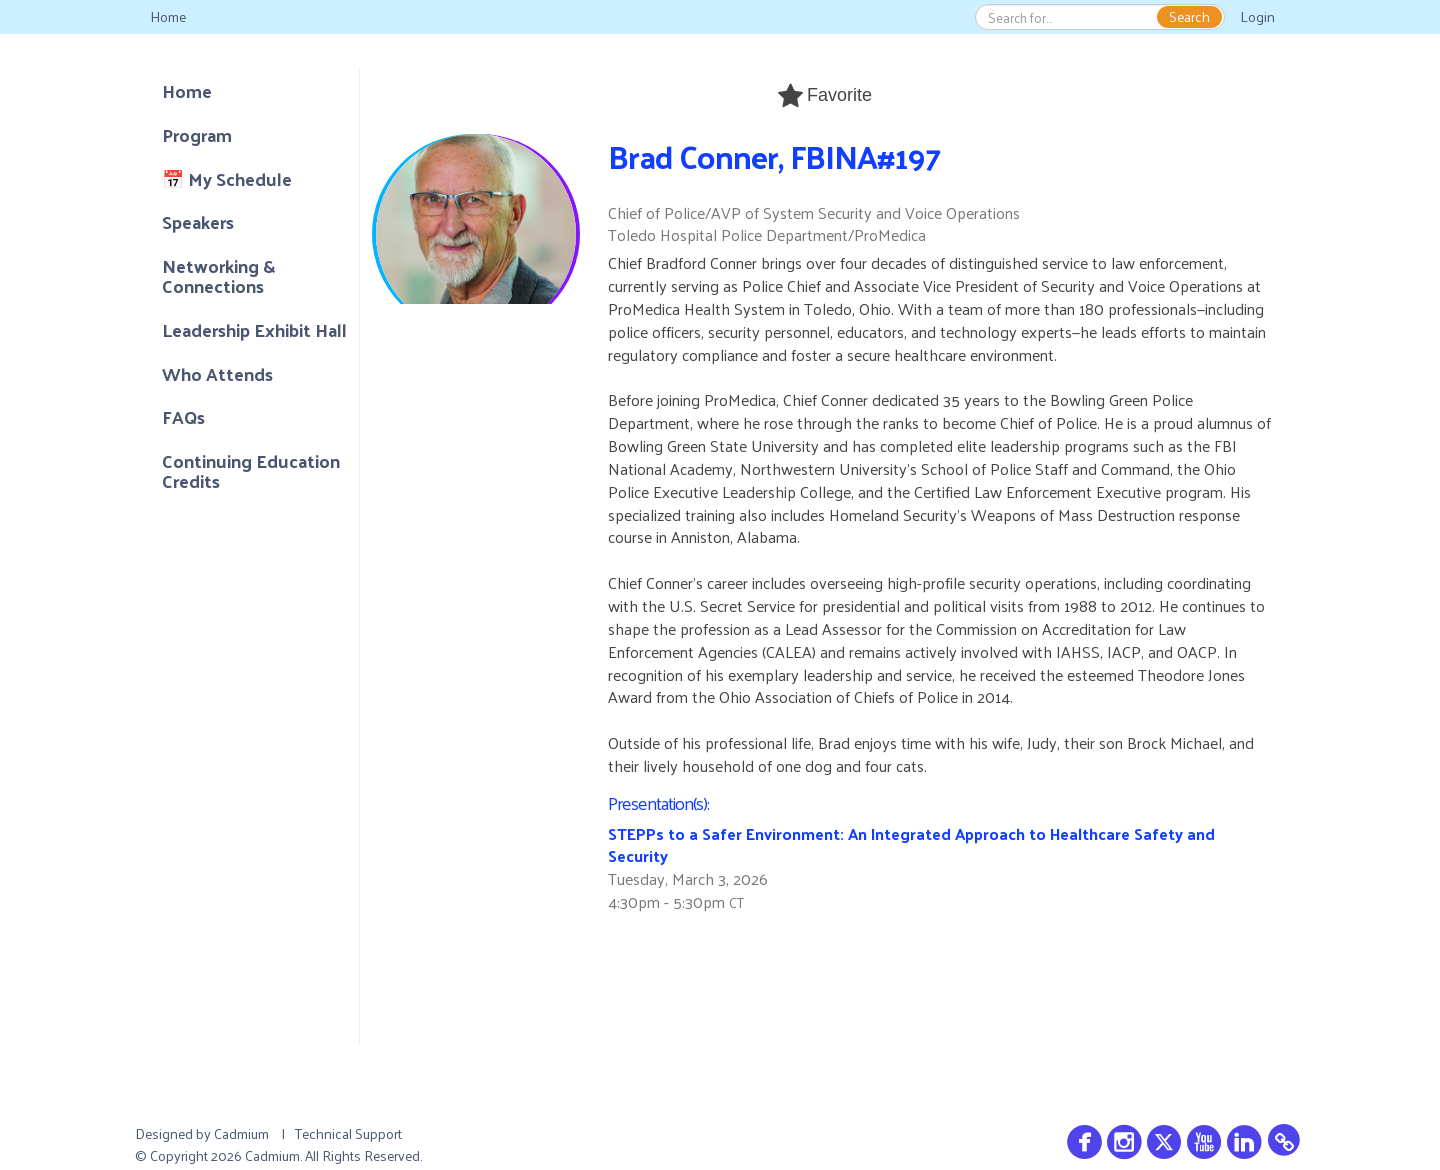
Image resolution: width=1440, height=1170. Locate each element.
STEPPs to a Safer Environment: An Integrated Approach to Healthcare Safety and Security (911, 845)
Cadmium (241, 1133)
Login (1257, 16)
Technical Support (348, 1133)
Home (168, 16)
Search (1189, 17)
